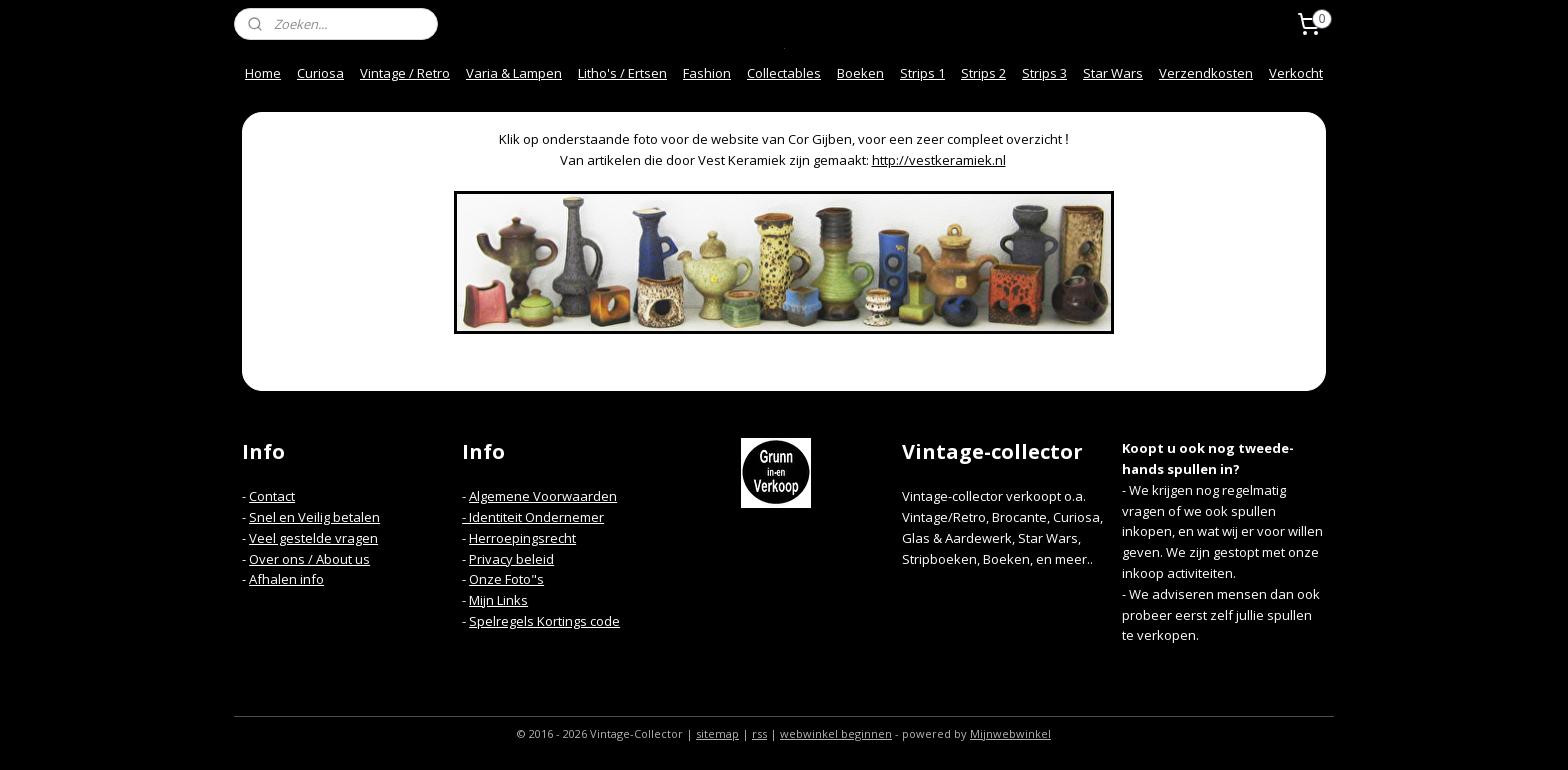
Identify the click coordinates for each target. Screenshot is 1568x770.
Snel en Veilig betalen (314, 517)
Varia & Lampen (514, 73)
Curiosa (320, 73)
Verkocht (1296, 73)
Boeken (860, 73)
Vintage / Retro (405, 73)
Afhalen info (286, 579)
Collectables (784, 73)
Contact (272, 496)
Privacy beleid (511, 559)
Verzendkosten (1206, 73)
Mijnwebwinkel (1010, 733)
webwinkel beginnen (836, 733)
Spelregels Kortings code (544, 621)
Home (263, 73)
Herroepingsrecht (522, 538)
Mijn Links (498, 600)
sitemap (717, 733)
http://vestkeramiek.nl (939, 160)
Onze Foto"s (506, 579)
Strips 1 (922, 73)
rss (759, 733)
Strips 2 (983, 73)
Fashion (707, 73)
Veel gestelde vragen (313, 538)
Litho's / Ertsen (622, 73)
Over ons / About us (309, 559)
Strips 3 (1044, 73)
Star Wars (1113, 73)
